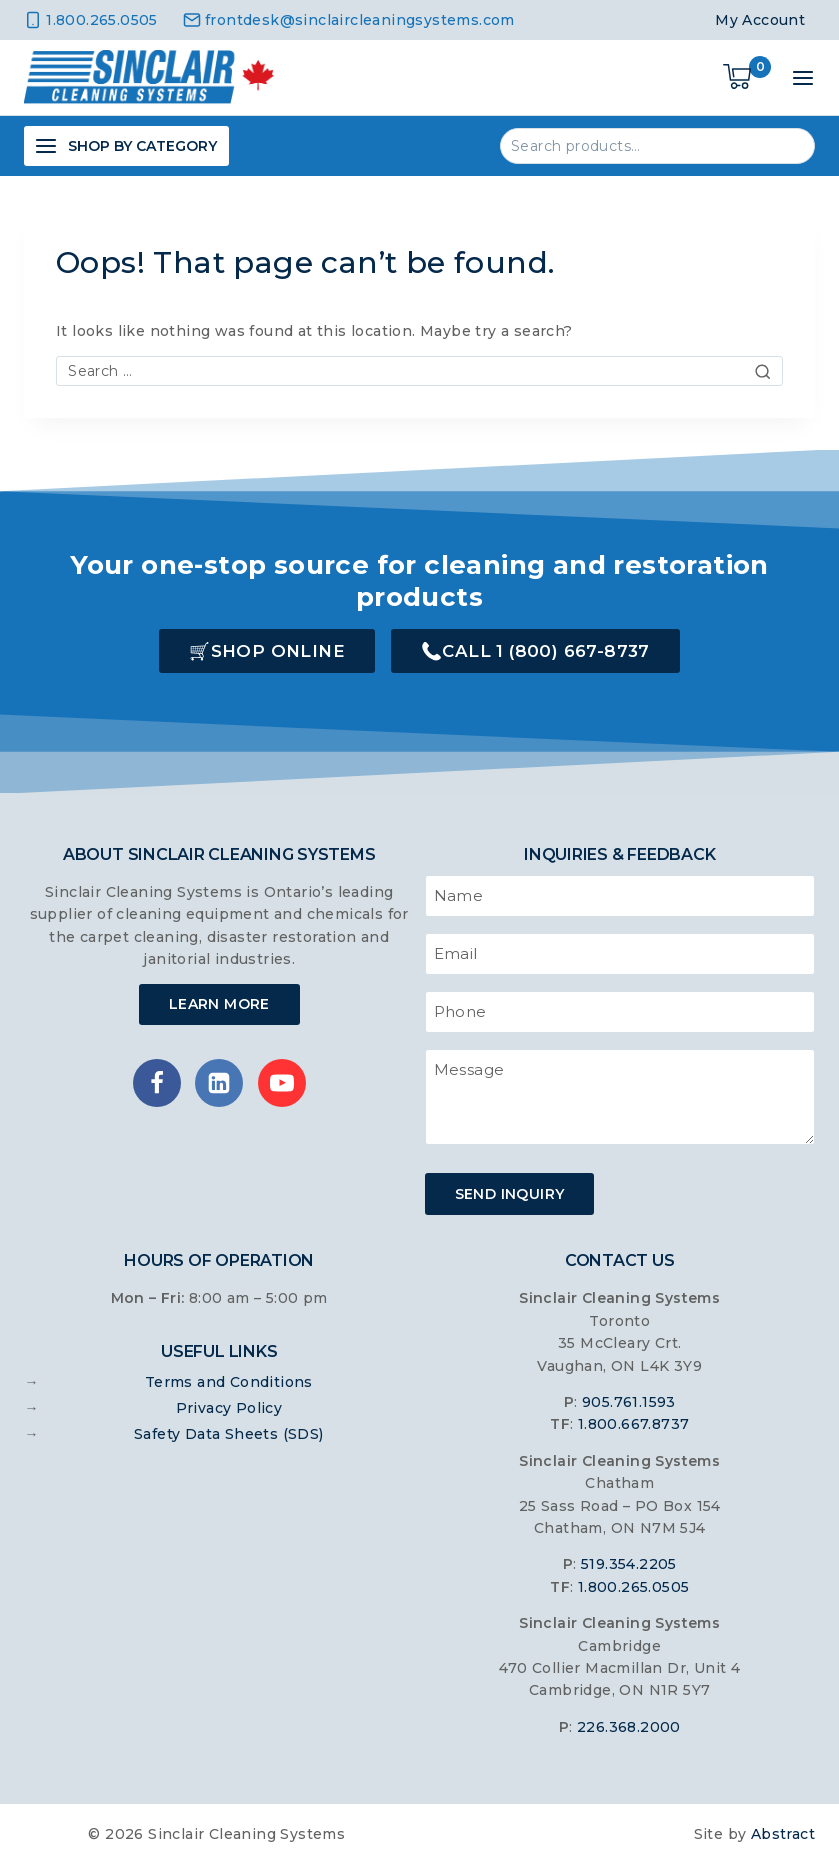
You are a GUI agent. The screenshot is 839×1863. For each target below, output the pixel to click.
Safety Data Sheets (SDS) (229, 1432)
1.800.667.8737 (634, 1423)
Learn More (219, 1004)
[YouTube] (282, 1083)
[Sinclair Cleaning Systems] (149, 78)
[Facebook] (157, 1083)
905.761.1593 (629, 1401)
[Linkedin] (219, 1083)
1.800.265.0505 (634, 1585)
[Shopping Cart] (747, 78)
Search (787, 144)
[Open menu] (803, 78)
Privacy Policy (229, 1406)
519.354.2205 (629, 1563)
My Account (760, 20)
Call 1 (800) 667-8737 (545, 651)
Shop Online (278, 651)
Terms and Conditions (229, 1380)
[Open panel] (126, 146)
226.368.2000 (629, 1725)
